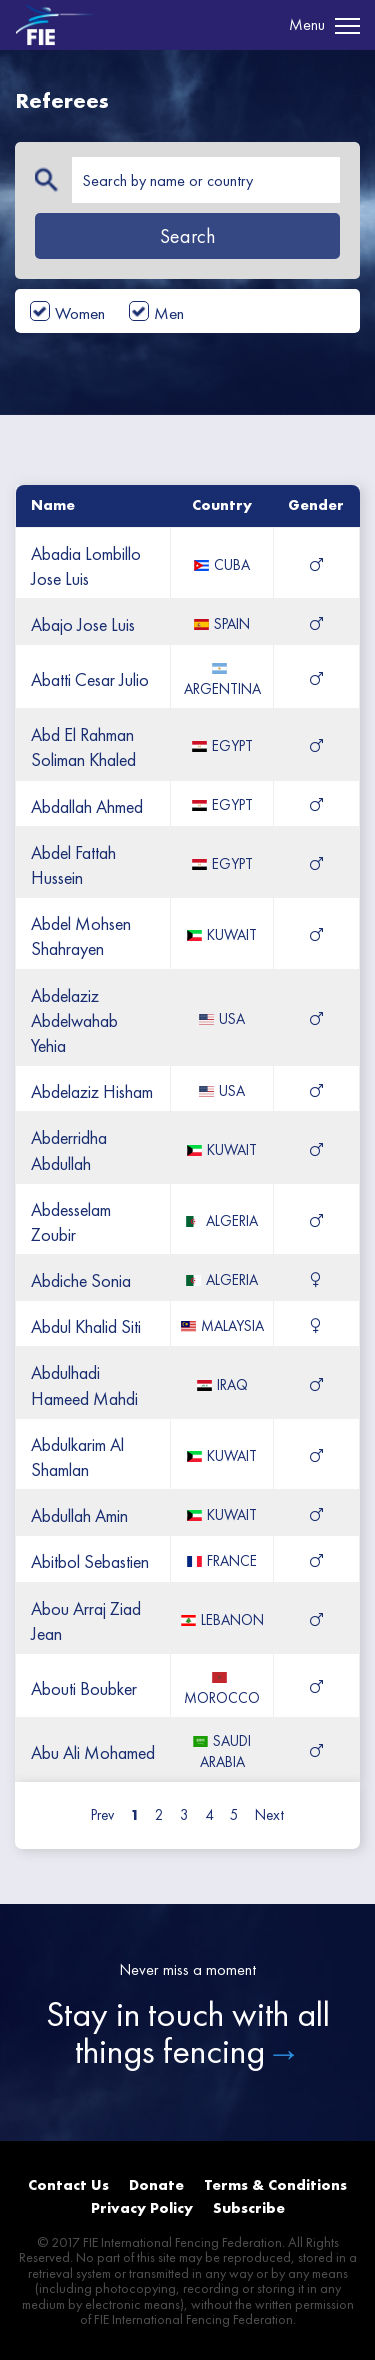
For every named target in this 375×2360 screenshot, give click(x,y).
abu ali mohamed (93, 1752)
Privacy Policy (142, 2208)
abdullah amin (79, 1515)
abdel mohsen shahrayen (81, 936)
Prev (102, 1815)
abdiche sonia (81, 1280)
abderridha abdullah (69, 1150)
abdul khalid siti (86, 1326)
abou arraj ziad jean (86, 1621)
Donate (156, 2185)
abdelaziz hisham (92, 1091)
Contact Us (68, 2185)
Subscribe (249, 2208)
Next (269, 1815)
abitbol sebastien (90, 1561)
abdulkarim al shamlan (77, 1457)
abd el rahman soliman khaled (83, 747)
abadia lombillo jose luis (86, 566)
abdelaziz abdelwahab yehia (74, 1020)
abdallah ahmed (87, 806)
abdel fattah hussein (73, 865)
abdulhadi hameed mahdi (84, 1385)
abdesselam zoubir (71, 1222)
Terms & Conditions (275, 2185)
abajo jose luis (83, 624)
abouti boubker (84, 1688)
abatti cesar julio (90, 679)
